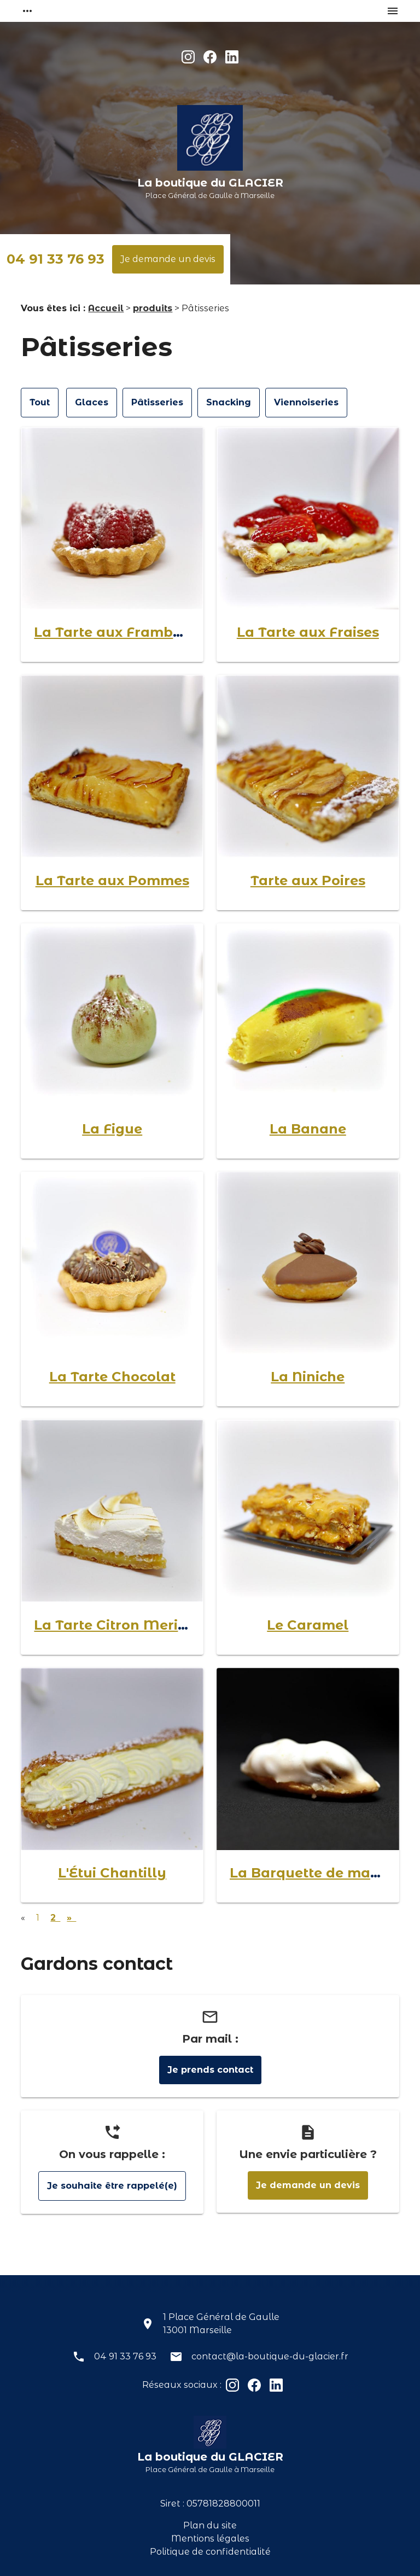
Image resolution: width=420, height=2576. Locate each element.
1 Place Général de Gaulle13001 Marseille (221, 2323)
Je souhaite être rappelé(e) (112, 2185)
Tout (40, 402)
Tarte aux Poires (307, 880)
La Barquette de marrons (318, 1873)
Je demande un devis (167, 259)
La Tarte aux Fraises (308, 632)
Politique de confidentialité (210, 2551)
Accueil (106, 308)
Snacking (228, 402)
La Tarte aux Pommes (112, 880)
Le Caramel (307, 1625)
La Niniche (308, 1377)
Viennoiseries (306, 402)
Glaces (91, 402)
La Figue (112, 1129)
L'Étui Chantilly (112, 1873)
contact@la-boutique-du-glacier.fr (269, 2356)
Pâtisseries (157, 402)
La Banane (308, 1129)
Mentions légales (210, 2538)
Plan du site (210, 2525)
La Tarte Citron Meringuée (128, 1625)
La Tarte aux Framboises (121, 632)
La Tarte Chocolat (112, 1377)
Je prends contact (210, 2070)
